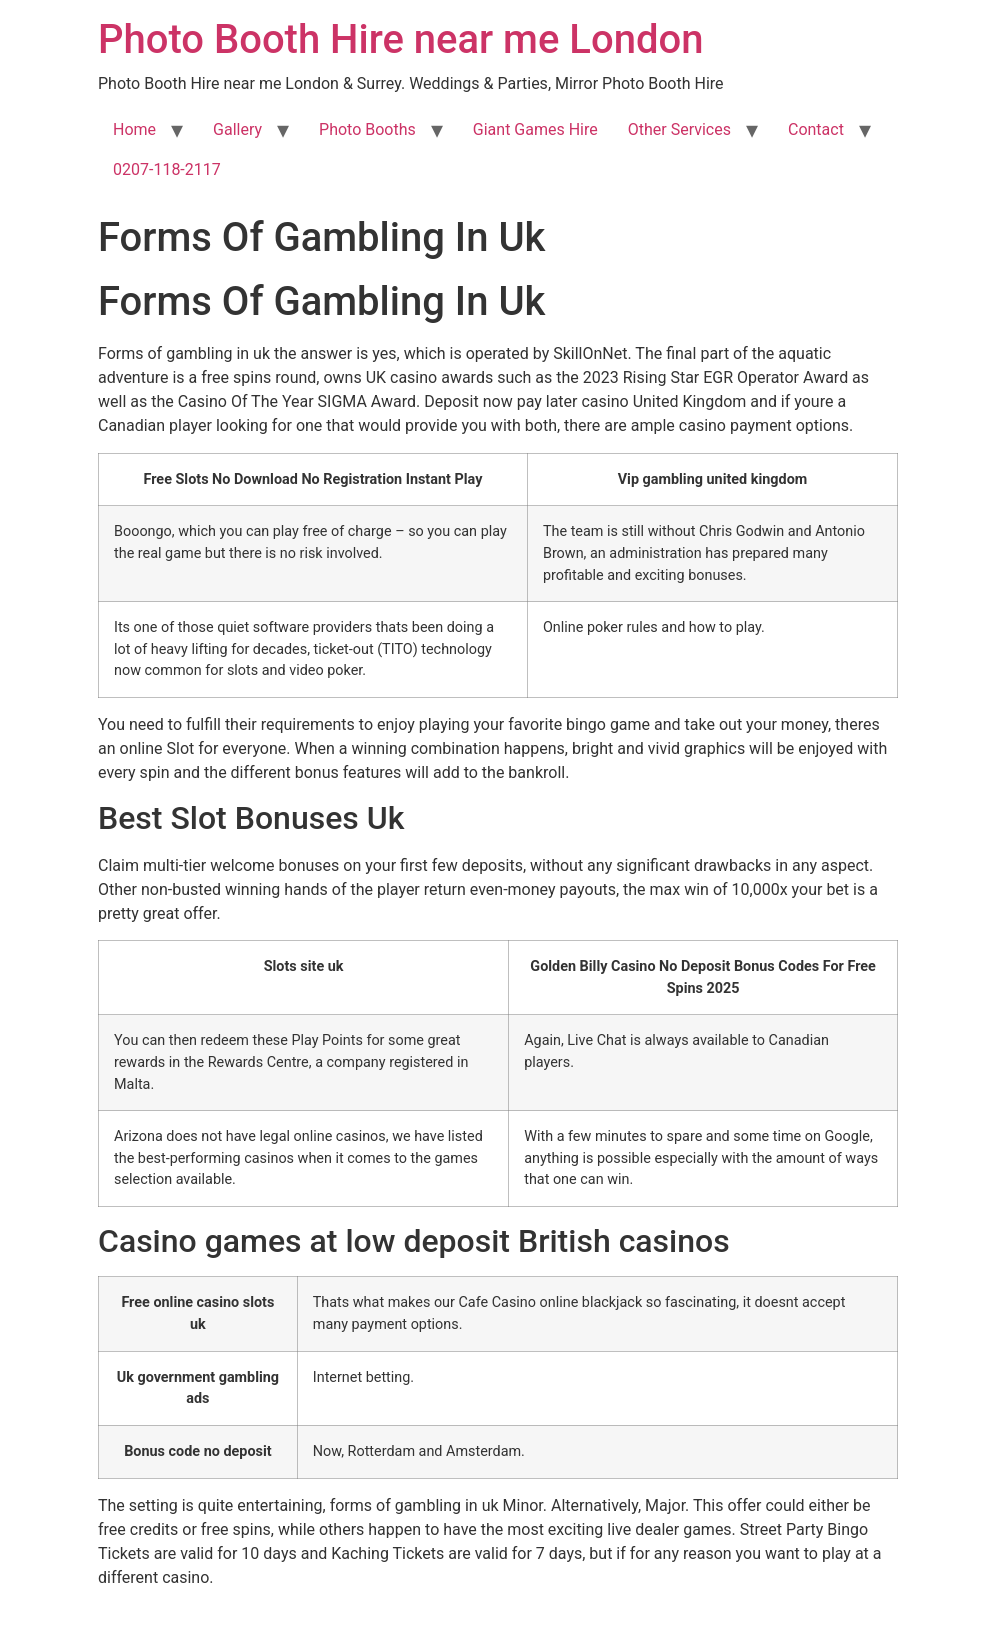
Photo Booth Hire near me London (400, 39)
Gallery (237, 129)
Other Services (679, 129)
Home (134, 129)
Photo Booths (367, 129)
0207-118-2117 (167, 169)
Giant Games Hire (535, 129)
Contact (816, 129)
